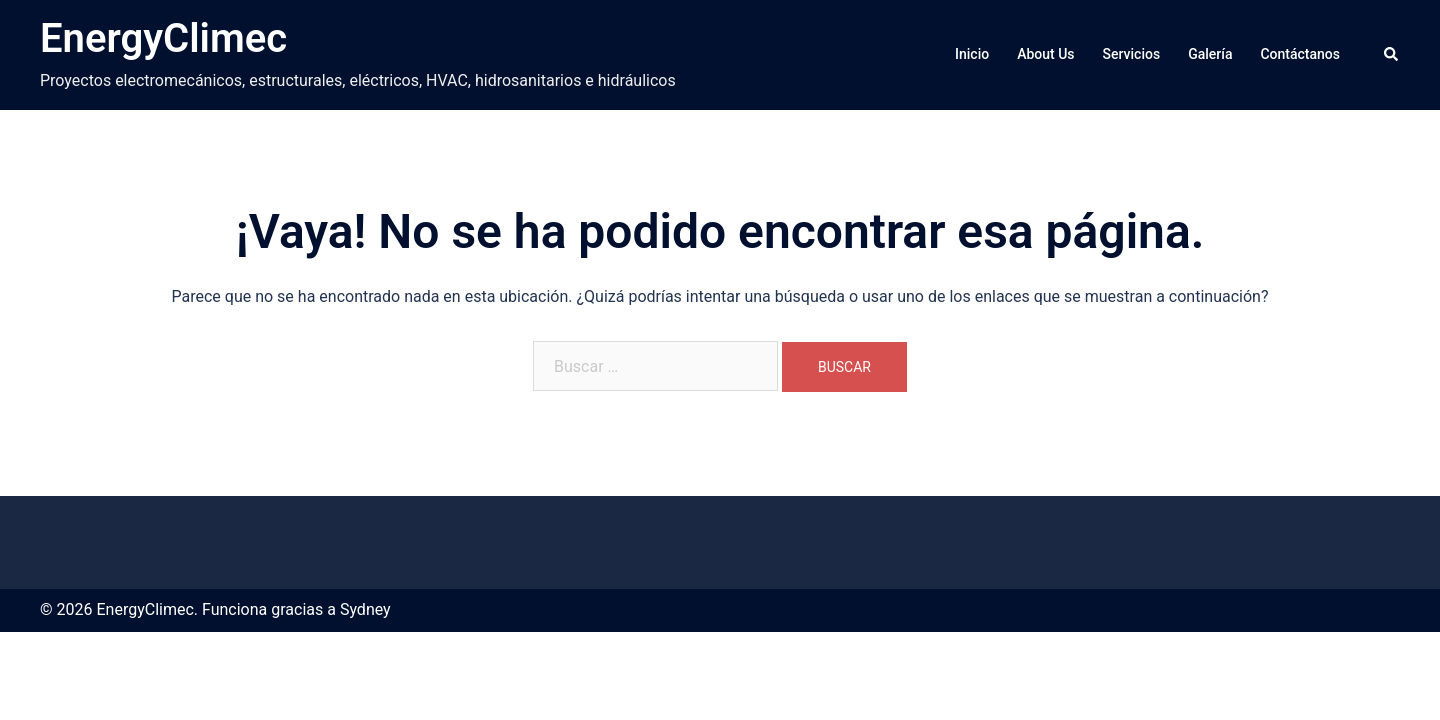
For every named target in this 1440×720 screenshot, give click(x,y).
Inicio (972, 54)
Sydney (365, 609)
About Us (1045, 54)
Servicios (1132, 54)
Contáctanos (1300, 54)
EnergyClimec (163, 38)
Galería (1210, 54)
